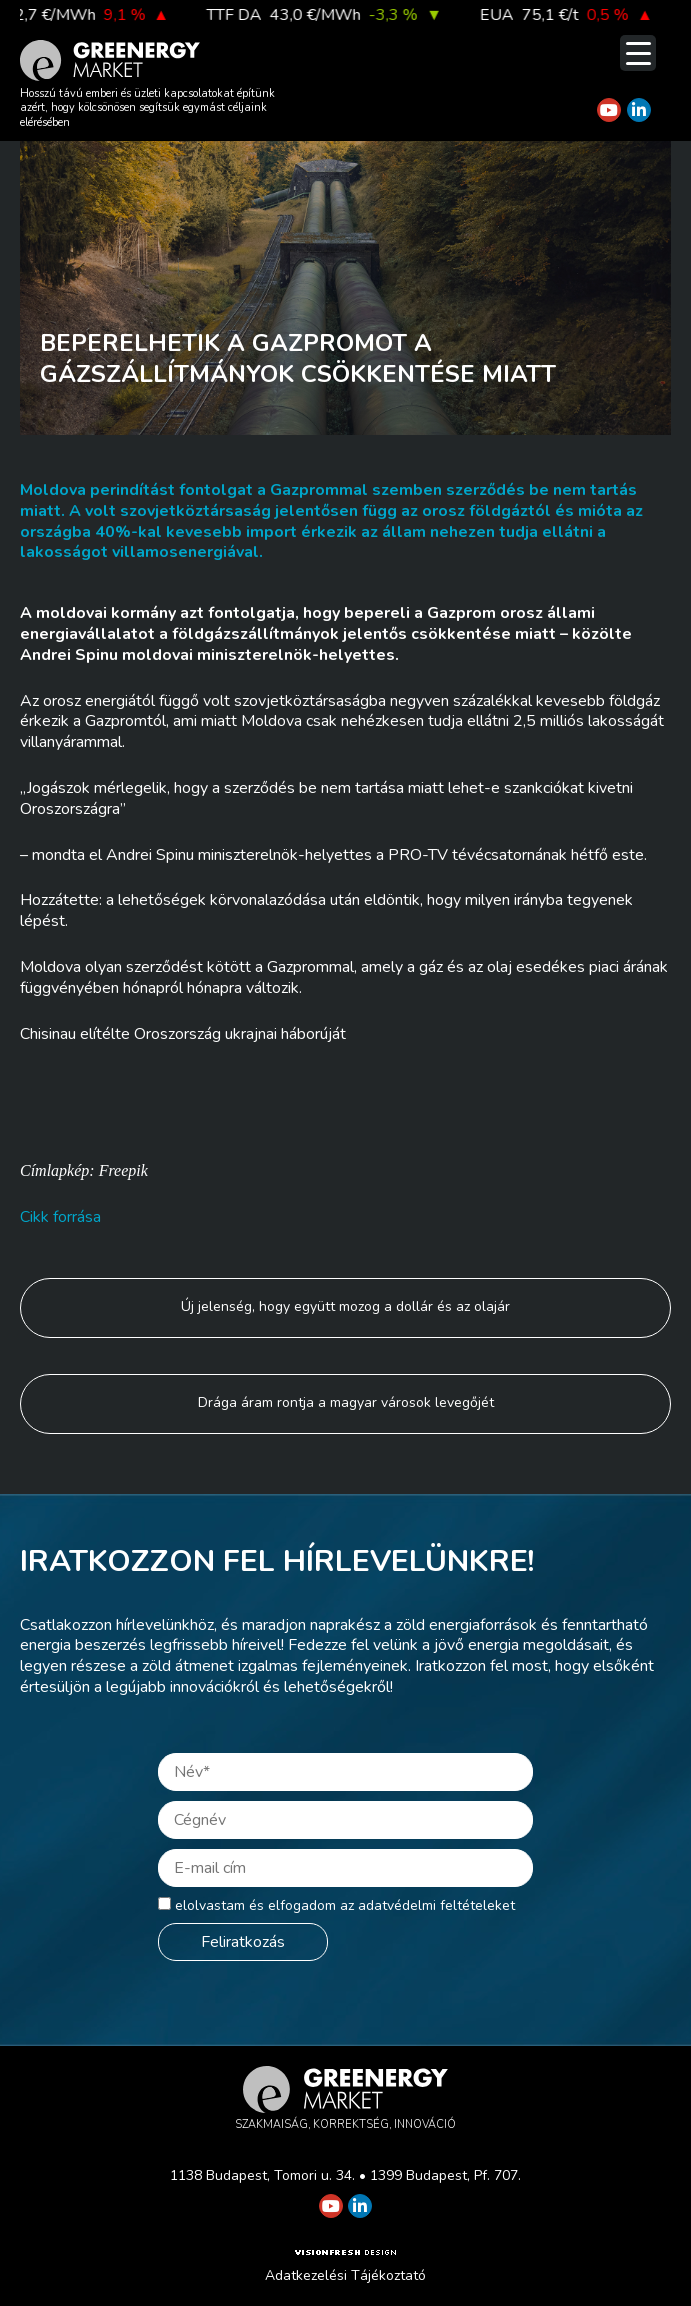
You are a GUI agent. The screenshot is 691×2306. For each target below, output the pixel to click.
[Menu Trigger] (638, 53)
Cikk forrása (60, 1217)
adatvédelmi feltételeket (436, 1905)
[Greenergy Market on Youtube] (609, 110)
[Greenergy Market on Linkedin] (639, 110)
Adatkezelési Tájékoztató (345, 2275)
